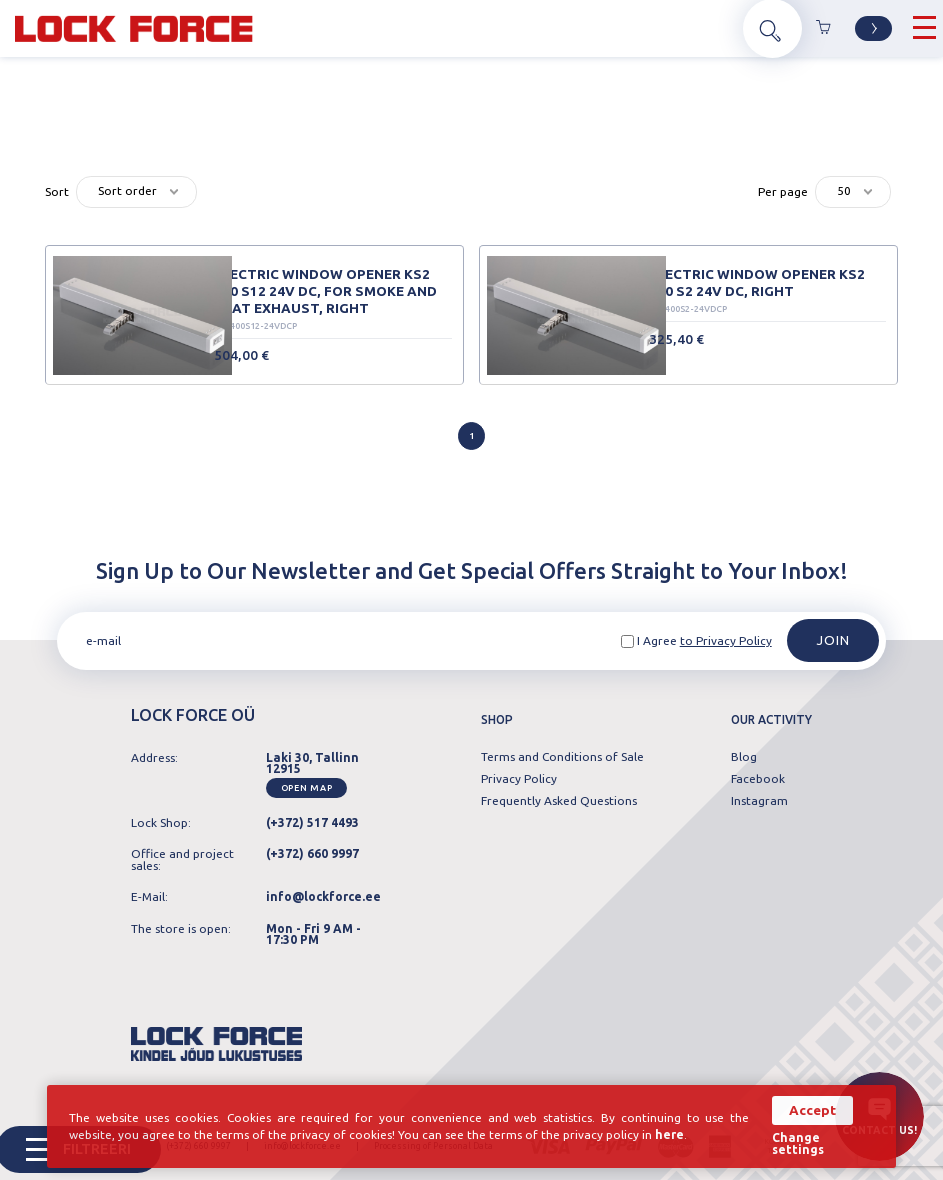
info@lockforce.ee (323, 896)
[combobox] (136, 192)
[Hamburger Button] (924, 28)
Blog (744, 757)
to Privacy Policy (726, 640)
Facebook (758, 779)
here (669, 1134)
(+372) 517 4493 (312, 822)
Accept (812, 1110)
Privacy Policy (519, 779)
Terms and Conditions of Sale (562, 757)
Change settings (798, 1144)
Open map (307, 788)
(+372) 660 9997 (312, 853)
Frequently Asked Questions (559, 801)
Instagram (759, 801)
